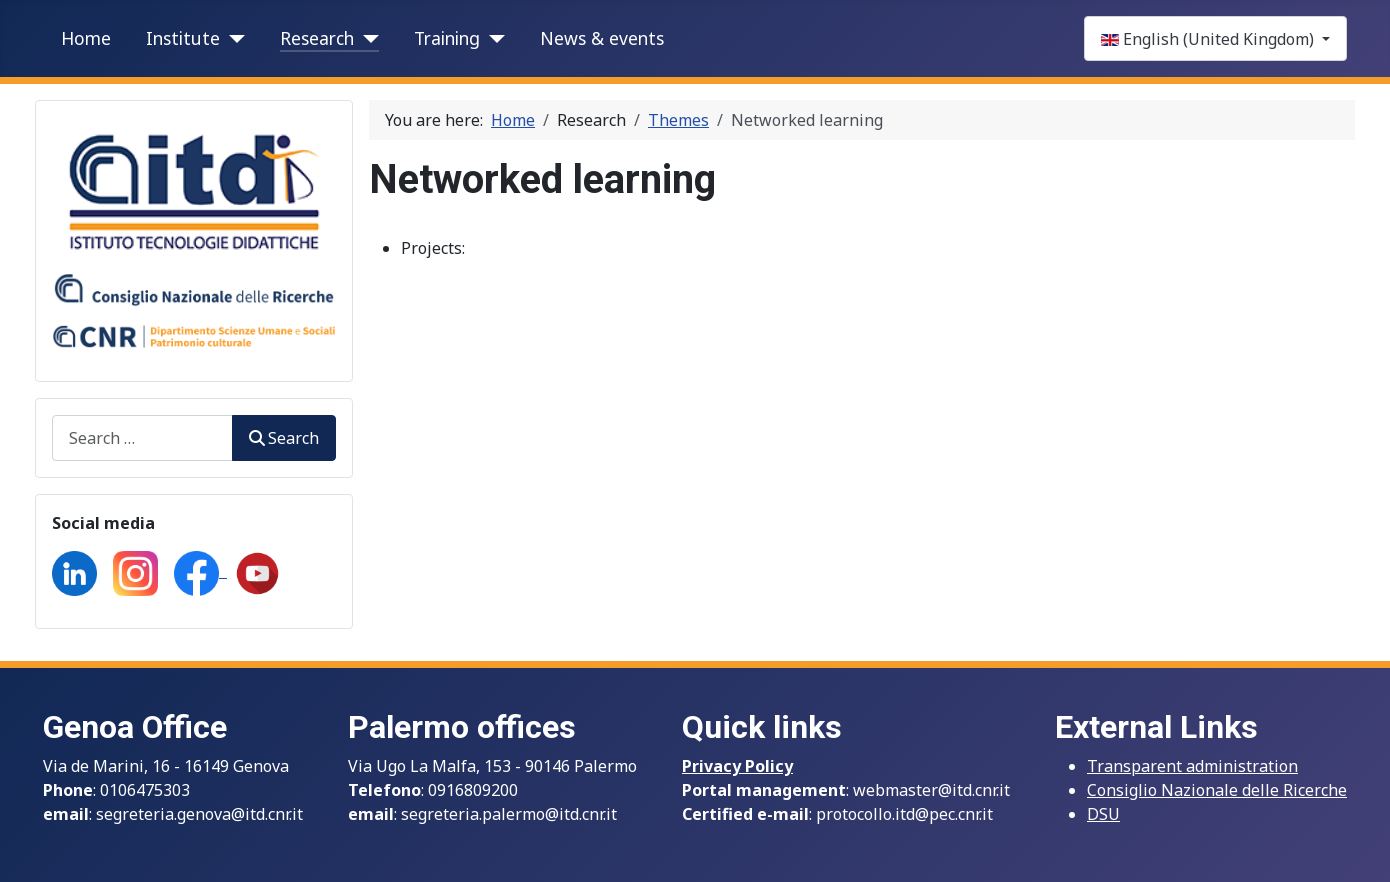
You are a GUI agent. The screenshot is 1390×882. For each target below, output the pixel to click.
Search (284, 438)
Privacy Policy (737, 766)
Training (447, 38)
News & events (602, 38)
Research (317, 38)
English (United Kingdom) (1209, 39)
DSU (1103, 814)
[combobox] (142, 437)
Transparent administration (1192, 766)
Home (86, 38)
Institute (183, 38)
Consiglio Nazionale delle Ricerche (1217, 790)
